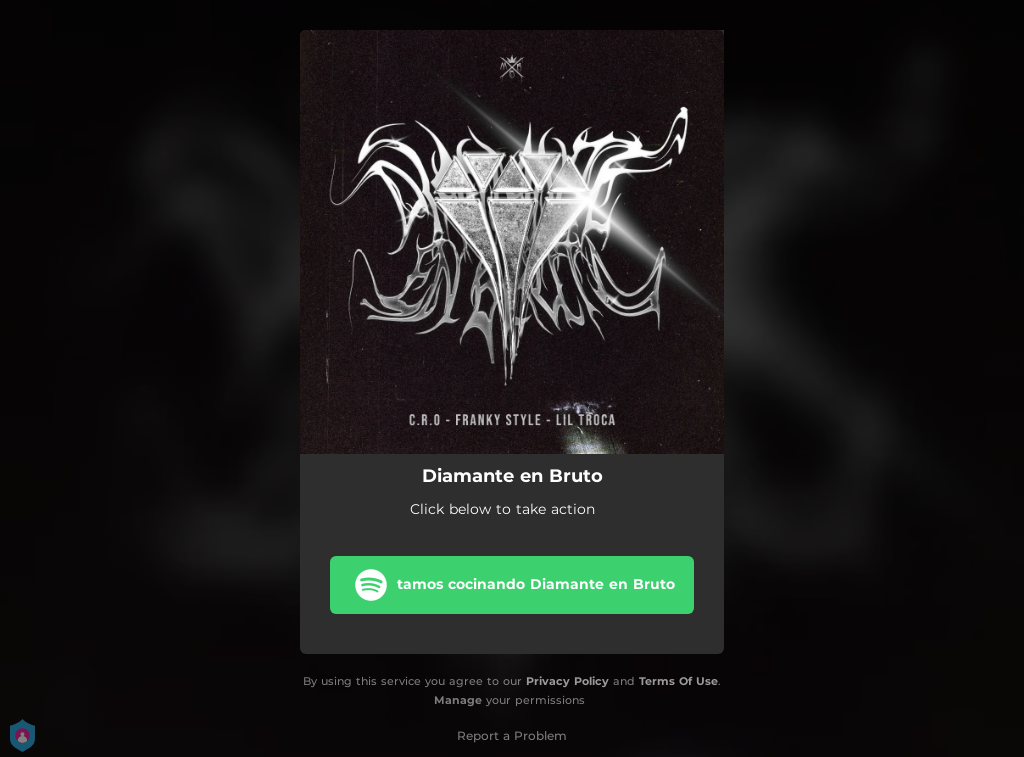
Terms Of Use (678, 681)
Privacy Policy (567, 681)
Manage (458, 700)
